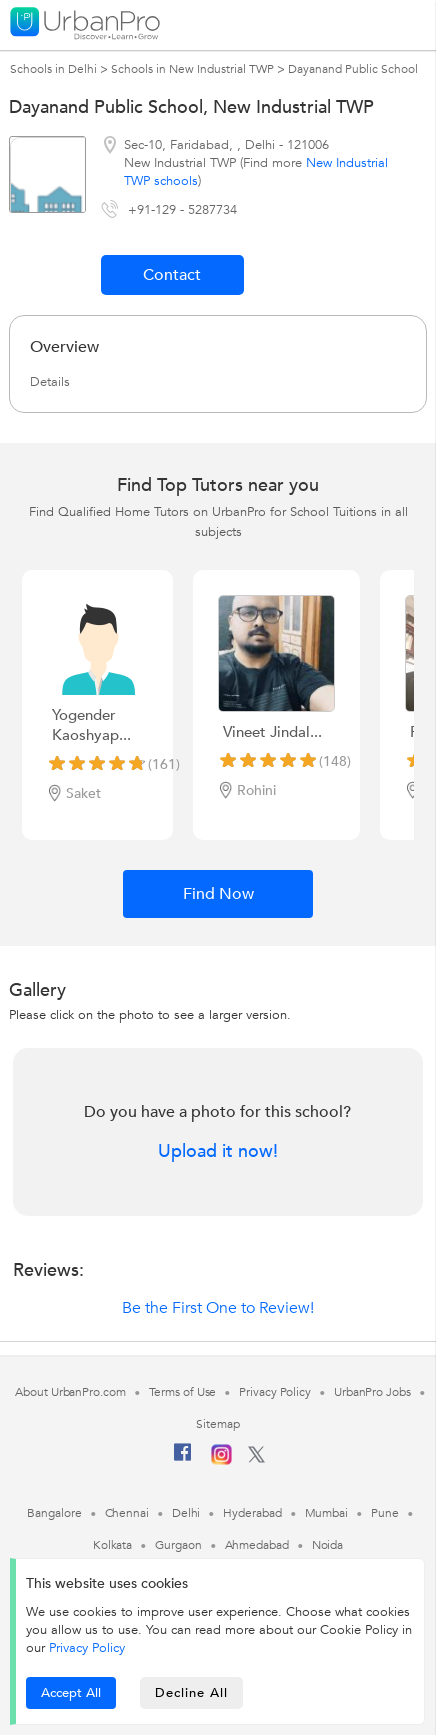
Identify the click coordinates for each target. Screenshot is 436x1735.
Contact (172, 275)
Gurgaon (178, 1545)
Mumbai (326, 1513)
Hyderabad (252, 1513)
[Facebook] (183, 1460)
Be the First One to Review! (218, 1308)
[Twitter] (256, 1459)
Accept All (71, 1693)
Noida (328, 1545)
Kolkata (112, 1545)
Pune (385, 1513)
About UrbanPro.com (70, 1392)
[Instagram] (221, 1461)
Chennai (127, 1513)
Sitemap (217, 1424)
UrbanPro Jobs (372, 1392)
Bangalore (54, 1513)
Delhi (186, 1513)
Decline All (191, 1693)
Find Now (218, 894)
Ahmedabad (257, 1545)
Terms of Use (183, 1392)
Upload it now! (218, 1152)
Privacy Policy (87, 1648)
